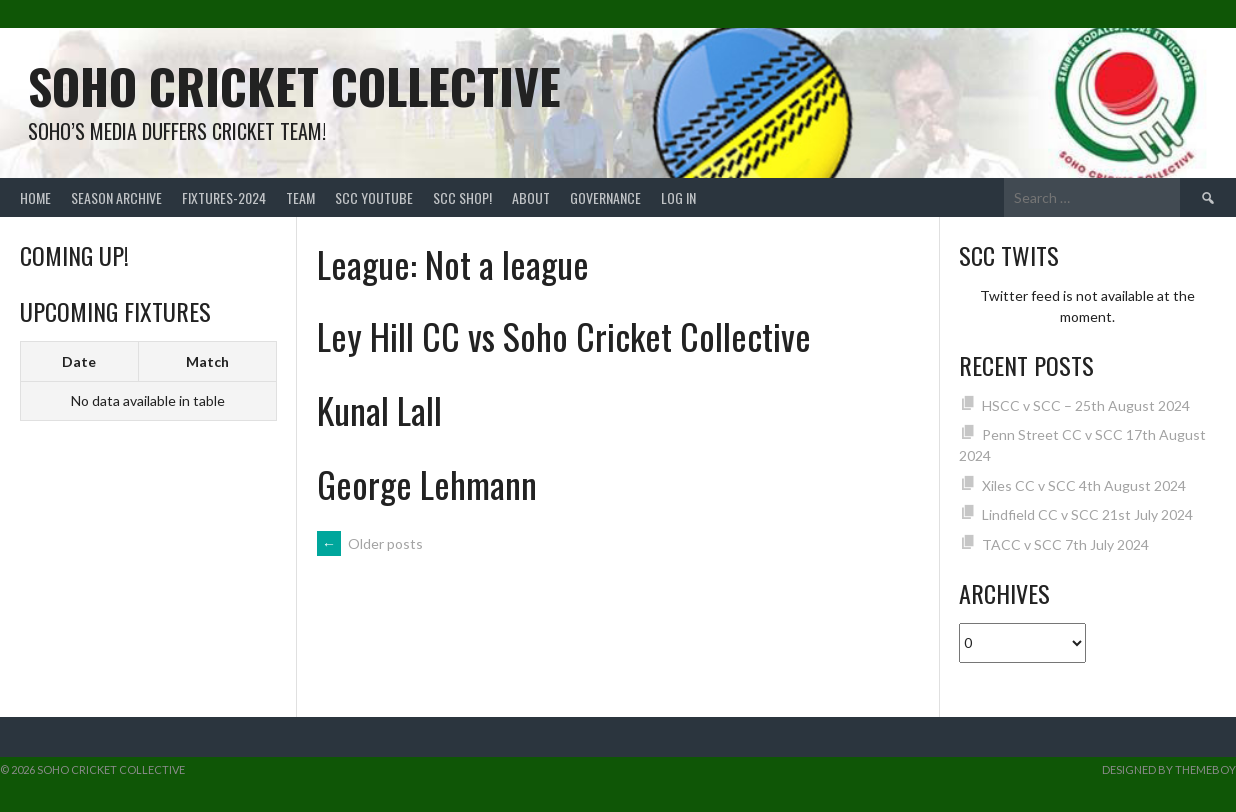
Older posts (370, 543)
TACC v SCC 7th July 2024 (1065, 544)
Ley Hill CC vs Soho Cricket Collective (564, 335)
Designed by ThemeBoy (1169, 769)
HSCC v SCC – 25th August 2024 (1086, 405)
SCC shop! (462, 197)
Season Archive (116, 197)
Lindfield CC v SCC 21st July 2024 (1087, 514)
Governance (605, 197)
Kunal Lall (379, 409)
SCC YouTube (374, 197)
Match (207, 361)
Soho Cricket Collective (294, 85)
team (300, 197)
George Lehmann (427, 483)
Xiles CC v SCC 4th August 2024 (1084, 485)
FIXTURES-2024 (224, 197)
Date (79, 361)
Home (35, 197)
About (531, 197)
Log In (678, 197)
